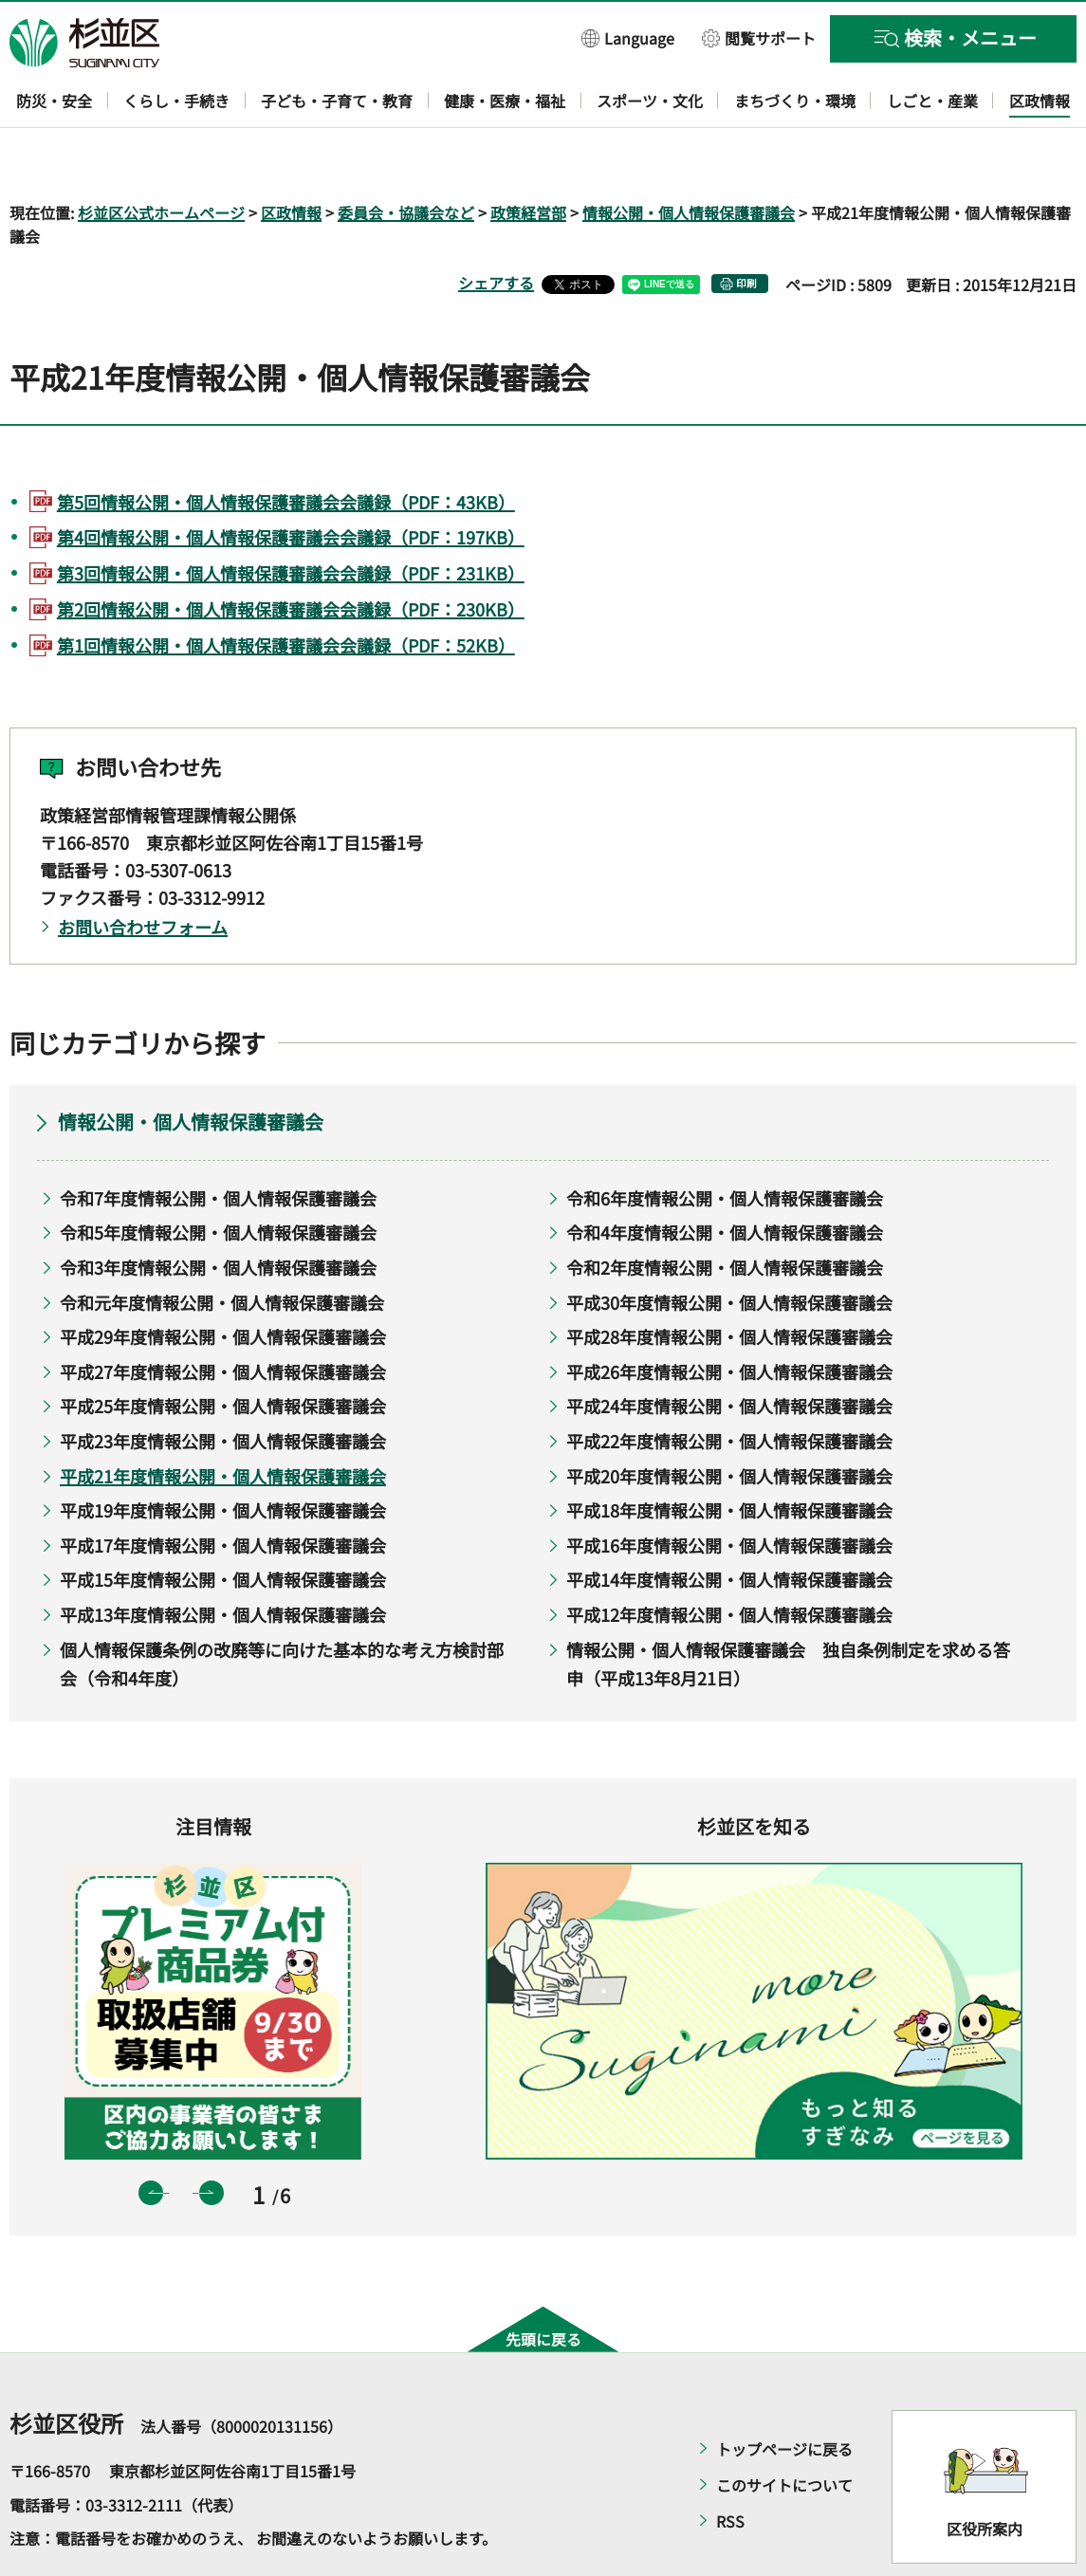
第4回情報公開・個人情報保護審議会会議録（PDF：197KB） (291, 482)
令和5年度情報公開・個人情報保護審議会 (218, 1178)
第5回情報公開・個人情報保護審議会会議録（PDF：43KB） (286, 446)
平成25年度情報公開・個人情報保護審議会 (223, 1351)
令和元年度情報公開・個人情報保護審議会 (222, 1247)
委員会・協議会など (406, 157)
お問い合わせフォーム (143, 872)
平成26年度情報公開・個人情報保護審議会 (729, 1316)
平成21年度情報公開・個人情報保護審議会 (223, 1420)
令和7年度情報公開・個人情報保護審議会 (218, 1143)
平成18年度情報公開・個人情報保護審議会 (729, 1456)
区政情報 (291, 157)
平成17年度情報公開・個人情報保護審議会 (223, 1490)
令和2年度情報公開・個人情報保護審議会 (724, 1212)
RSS (730, 2467)
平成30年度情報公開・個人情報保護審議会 (729, 1247)
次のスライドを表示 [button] (211, 2137)
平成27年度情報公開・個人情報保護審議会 (223, 1316)
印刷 (746, 229)
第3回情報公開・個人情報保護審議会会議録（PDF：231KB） (291, 518)
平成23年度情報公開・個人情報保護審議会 (223, 1385)
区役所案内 (984, 2473)
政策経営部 (528, 157)
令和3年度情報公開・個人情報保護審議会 (218, 1212)
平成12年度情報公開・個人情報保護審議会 (729, 1559)
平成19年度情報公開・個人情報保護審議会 (223, 1456)
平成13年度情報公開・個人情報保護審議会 (223, 1559)
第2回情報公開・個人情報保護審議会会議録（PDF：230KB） (291, 554)
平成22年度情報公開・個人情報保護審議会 (729, 1385)
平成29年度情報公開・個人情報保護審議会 (223, 1282)
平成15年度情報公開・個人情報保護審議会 (223, 1525)
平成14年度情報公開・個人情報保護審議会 (729, 1525)
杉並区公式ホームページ (161, 157)
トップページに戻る (784, 2394)
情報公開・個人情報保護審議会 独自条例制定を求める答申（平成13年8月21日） (788, 1609)
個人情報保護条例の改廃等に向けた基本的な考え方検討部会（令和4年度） (282, 1609)
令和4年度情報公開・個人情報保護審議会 (724, 1178)
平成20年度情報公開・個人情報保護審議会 (729, 1420)
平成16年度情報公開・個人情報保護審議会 (729, 1490)
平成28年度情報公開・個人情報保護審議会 (729, 1282)
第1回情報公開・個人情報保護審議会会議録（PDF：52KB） (286, 590)
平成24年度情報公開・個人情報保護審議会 (729, 1351)
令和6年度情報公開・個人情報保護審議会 (724, 1143)
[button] (628, 37)
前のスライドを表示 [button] (150, 2137)
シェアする (496, 228)
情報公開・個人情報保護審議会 (688, 157)
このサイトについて (784, 2431)
